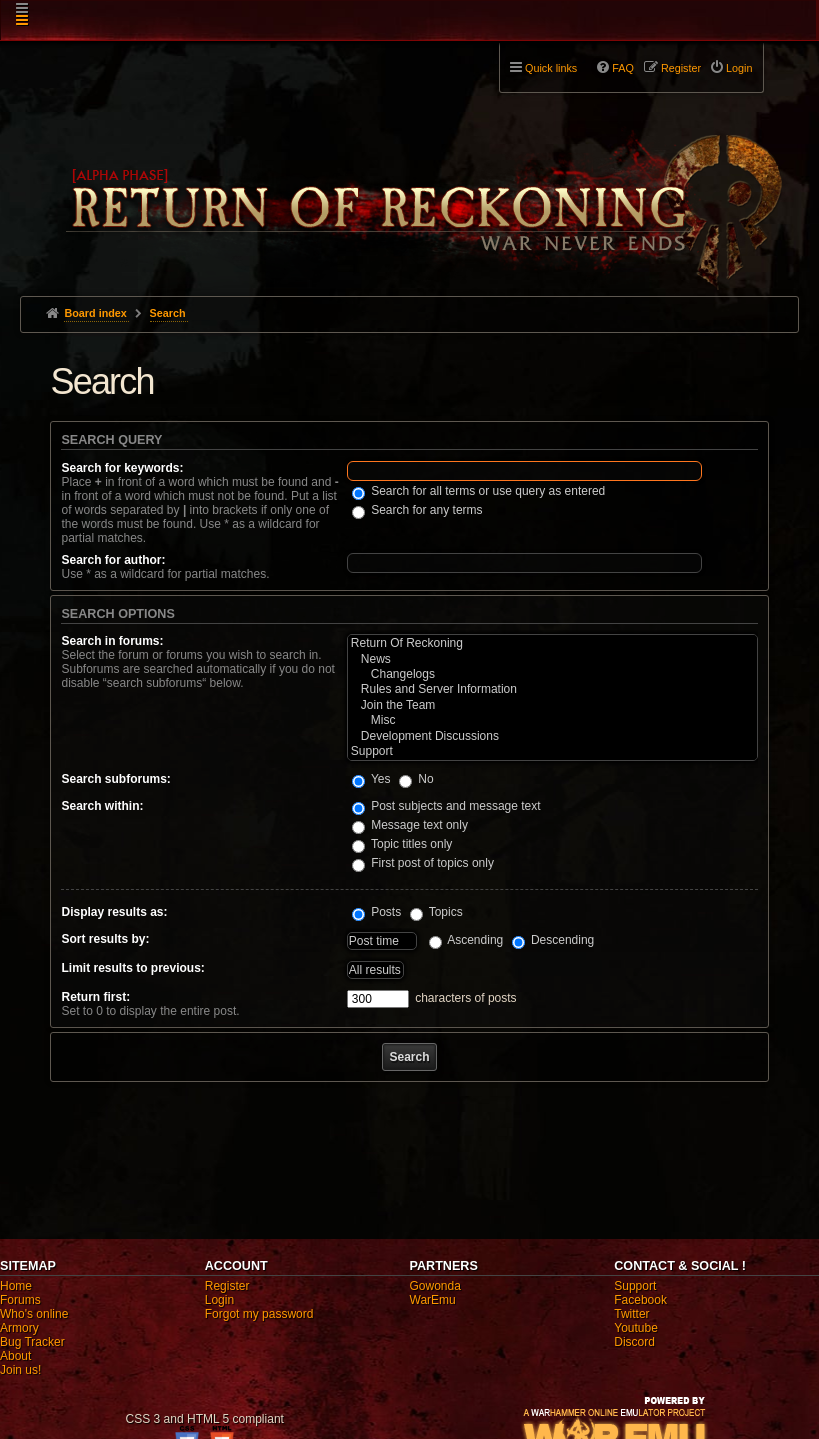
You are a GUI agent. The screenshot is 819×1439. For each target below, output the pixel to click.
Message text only (410, 825)
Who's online (34, 1314)
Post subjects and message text (446, 806)
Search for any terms (417, 510)
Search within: (102, 806)
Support (552, 751)
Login (219, 1300)
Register (227, 1286)
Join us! (20, 1370)
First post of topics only (423, 863)
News (552, 659)
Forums (20, 1300)
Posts (376, 912)
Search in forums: (112, 641)
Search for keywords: (122, 468)
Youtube (636, 1328)
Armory (19, 1328)
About (15, 1356)
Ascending (466, 940)
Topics (436, 912)
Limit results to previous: (132, 968)
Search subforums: (115, 779)
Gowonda (435, 1286)
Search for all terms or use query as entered (478, 491)
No (416, 779)
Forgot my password (259, 1314)
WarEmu (433, 1300)
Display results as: (114, 912)
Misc (552, 720)
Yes (371, 779)
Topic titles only (402, 844)
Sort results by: (105, 939)
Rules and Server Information (552, 689)
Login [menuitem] (739, 68)
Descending (553, 940)
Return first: (95, 997)
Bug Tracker (32, 1342)
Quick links (551, 68)
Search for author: (113, 560)
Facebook (640, 1300)
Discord (634, 1342)
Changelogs (552, 674)
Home (16, 1286)
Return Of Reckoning (552, 643)
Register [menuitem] (681, 68)
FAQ (623, 68)
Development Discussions (552, 736)
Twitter (631, 1314)
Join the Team (552, 705)
